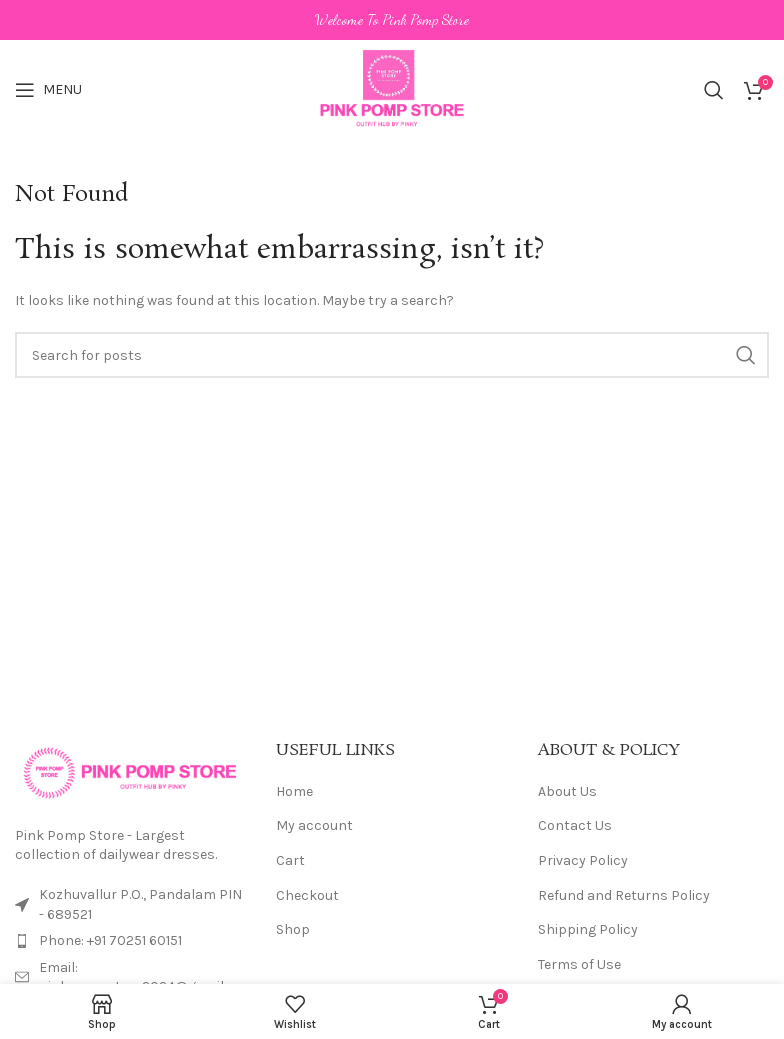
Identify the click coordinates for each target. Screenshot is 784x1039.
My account (314, 825)
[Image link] (130, 771)
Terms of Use (579, 964)
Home (294, 791)
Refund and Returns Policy (624, 895)
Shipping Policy (588, 929)
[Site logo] (392, 88)
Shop (293, 929)
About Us (567, 791)
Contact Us (575, 825)
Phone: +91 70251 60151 (110, 940)
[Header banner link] (392, 20)
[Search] (714, 90)
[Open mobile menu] (48, 90)
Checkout (307, 895)
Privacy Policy (583, 860)
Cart (290, 860)
